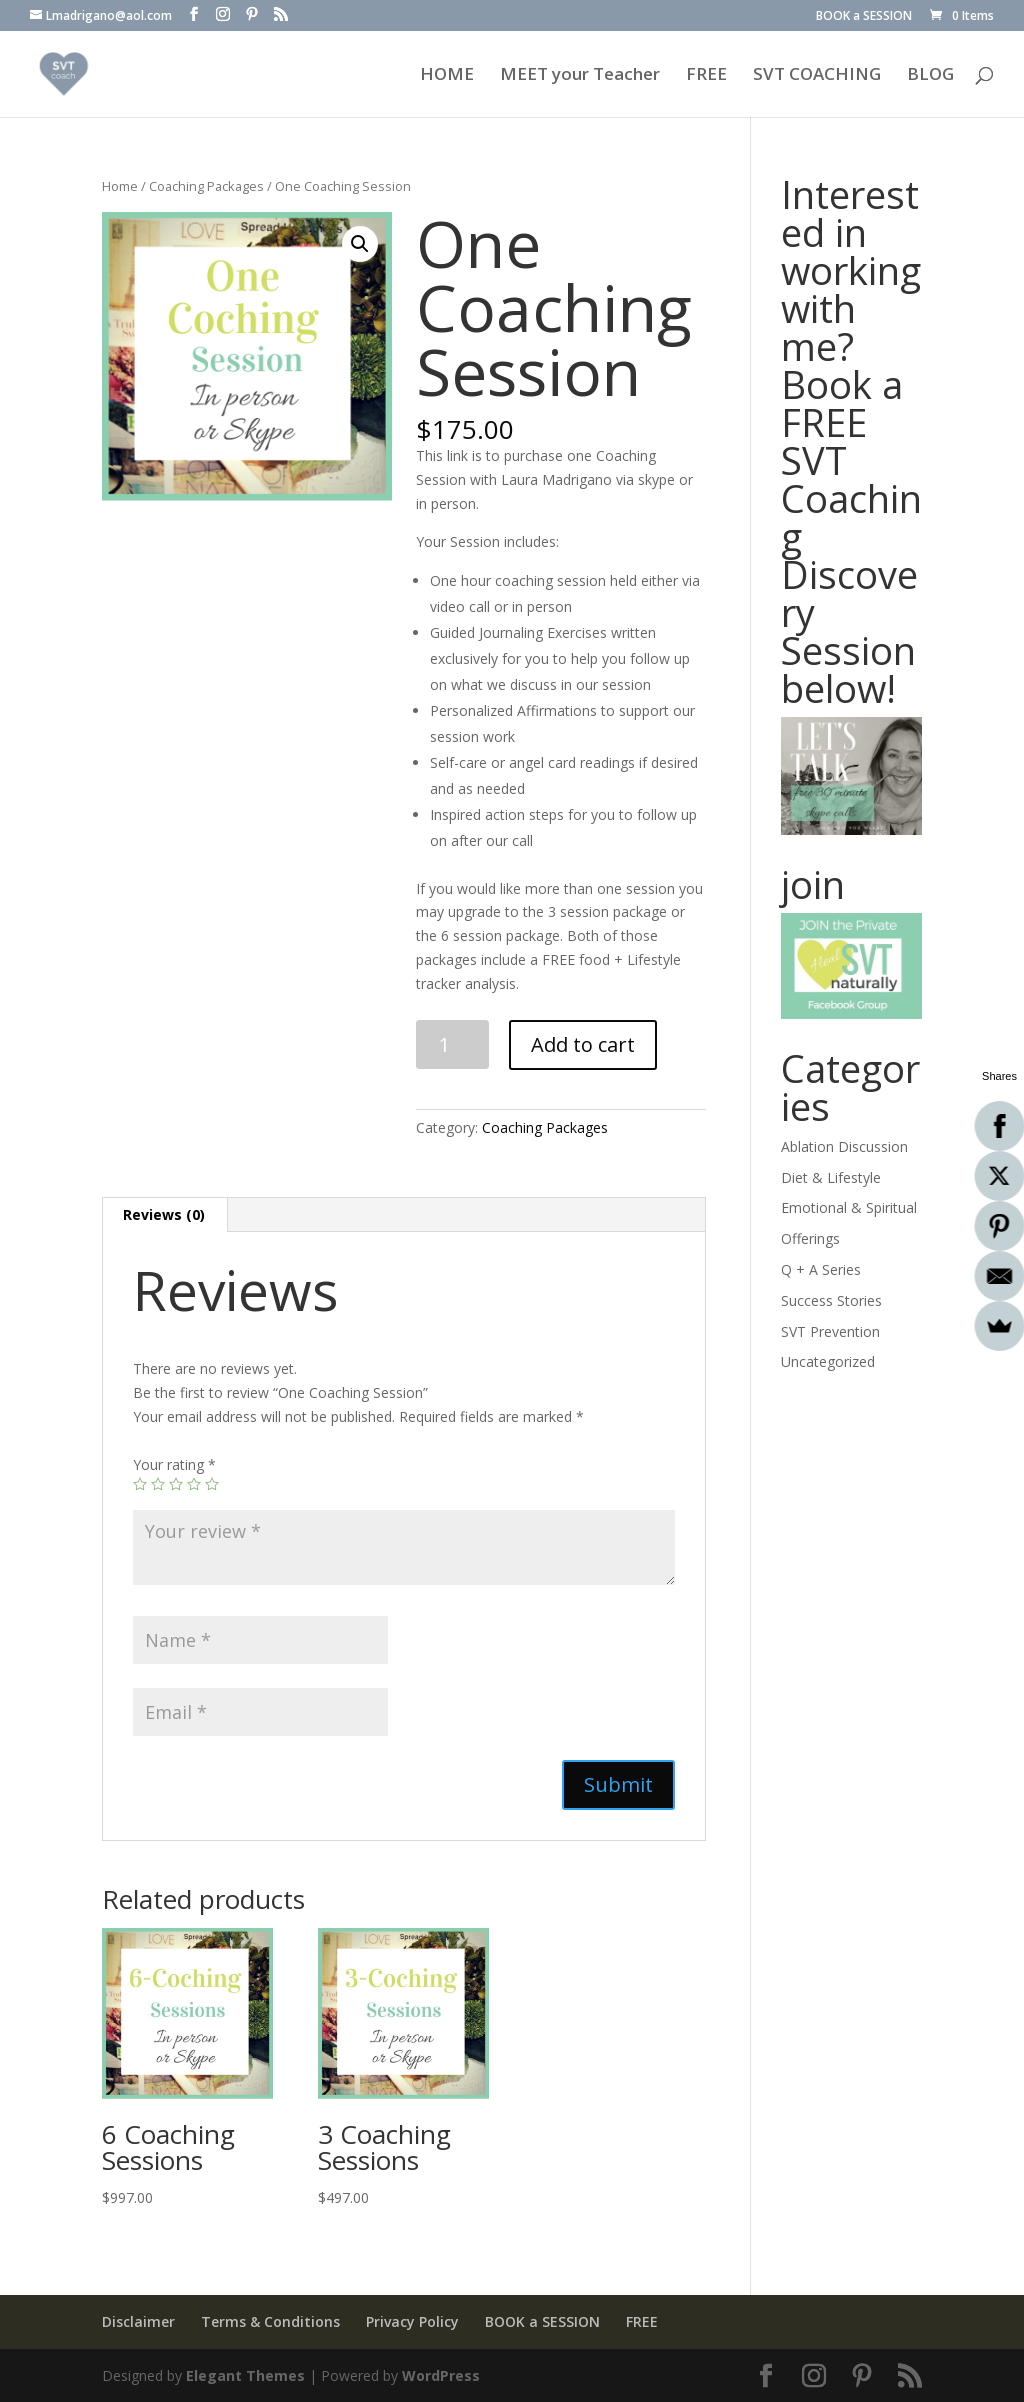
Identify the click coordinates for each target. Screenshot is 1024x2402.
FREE (706, 76)
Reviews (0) (164, 1214)
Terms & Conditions (270, 2321)
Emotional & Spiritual (849, 1207)
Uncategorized (828, 1361)
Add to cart (583, 1044)
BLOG (930, 76)
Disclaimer (138, 2321)
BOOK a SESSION (864, 17)
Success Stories (831, 1300)
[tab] (164, 1215)
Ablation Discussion (844, 1146)
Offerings (810, 1238)
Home (120, 186)
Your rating (174, 1464)
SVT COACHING (817, 76)
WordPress (441, 2375)
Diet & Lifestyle (831, 1177)
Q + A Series (821, 1269)
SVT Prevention (830, 1331)
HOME (447, 76)
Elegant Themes (245, 2375)
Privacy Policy (412, 2321)
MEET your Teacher (580, 76)
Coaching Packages (206, 186)
